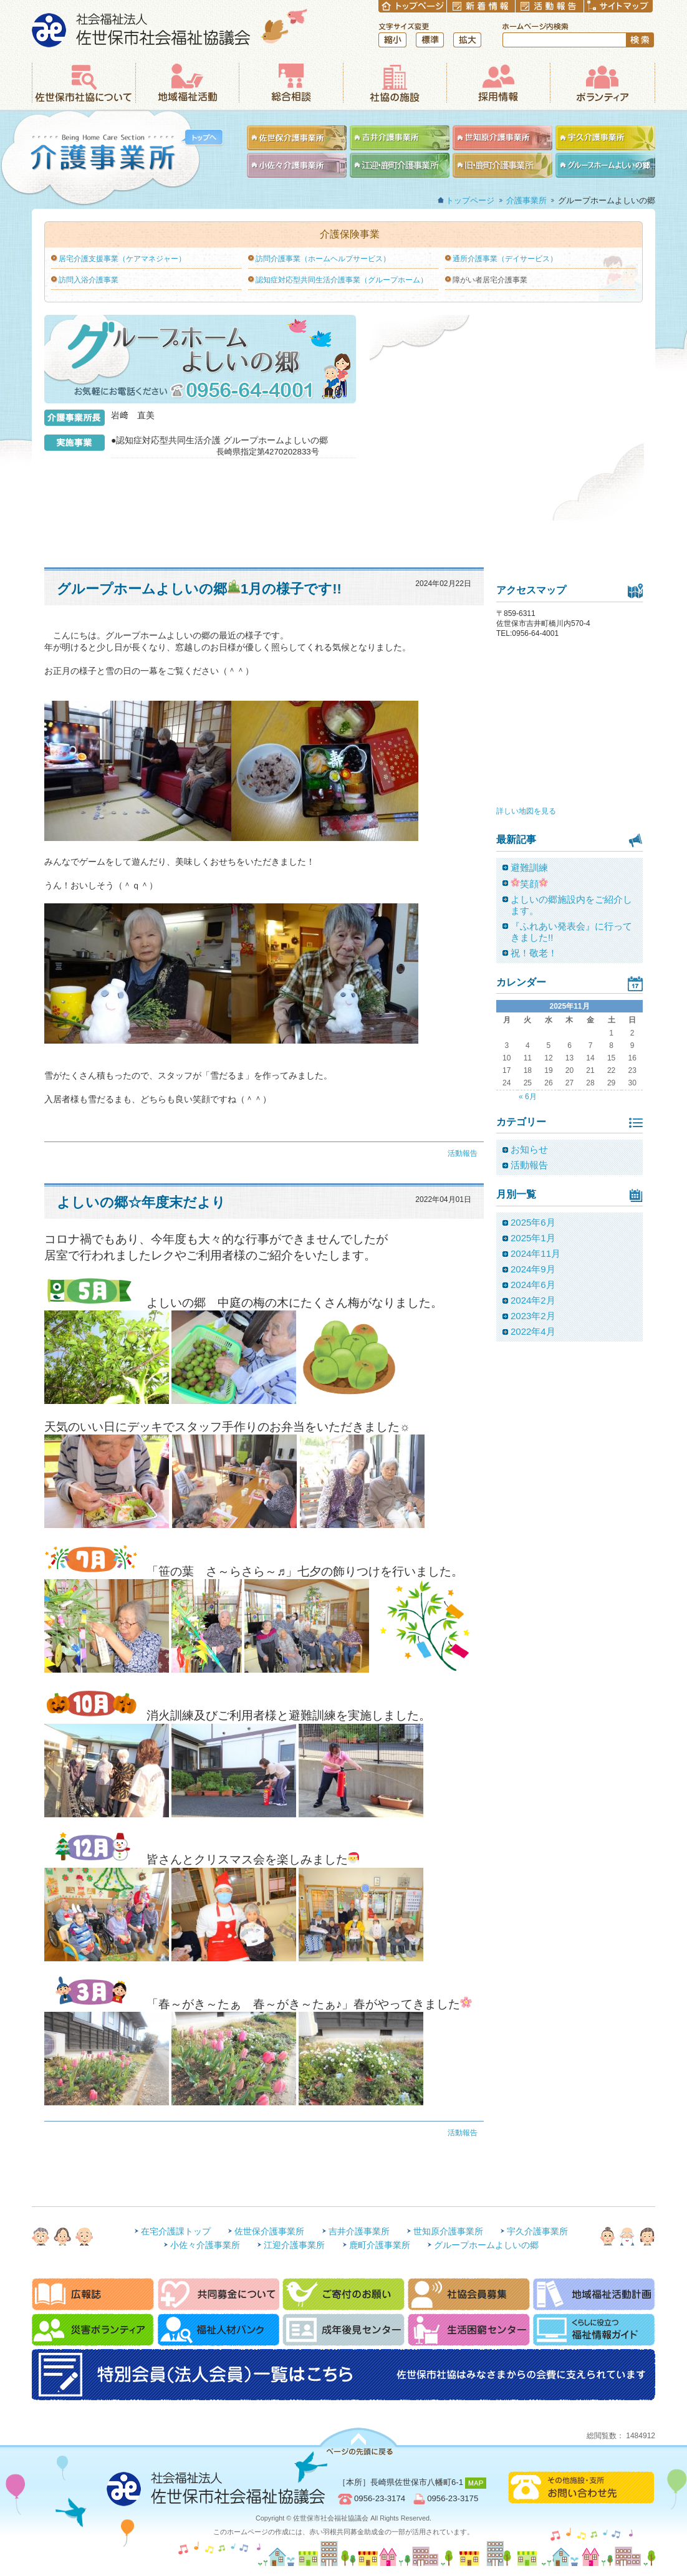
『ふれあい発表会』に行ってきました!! (571, 932)
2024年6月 (533, 1284)
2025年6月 (533, 1222)
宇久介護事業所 (537, 2231)
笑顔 (529, 883)
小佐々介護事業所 (205, 2245)
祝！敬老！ (534, 953)
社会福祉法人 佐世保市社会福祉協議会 (170, 27)
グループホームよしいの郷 (486, 2245)
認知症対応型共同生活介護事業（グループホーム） (342, 280)
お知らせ (529, 1149)
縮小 (392, 39)
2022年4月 (533, 1331)
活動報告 (463, 1153)
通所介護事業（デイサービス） (505, 258)
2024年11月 (535, 1253)
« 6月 (528, 1096)
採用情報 (498, 83)
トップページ (470, 200)
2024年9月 (533, 1269)
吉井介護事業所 (359, 2231)
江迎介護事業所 (294, 2245)
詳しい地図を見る (526, 811)
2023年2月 (533, 1315)
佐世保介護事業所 (269, 2231)
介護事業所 (112, 158)
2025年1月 (533, 1238)
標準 (430, 39)
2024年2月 (533, 1300)
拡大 (467, 39)
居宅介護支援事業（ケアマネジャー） (122, 258)
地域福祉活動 (187, 83)
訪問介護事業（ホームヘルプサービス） (323, 258)
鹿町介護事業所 (379, 2245)
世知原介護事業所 (448, 2231)
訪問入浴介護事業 (88, 280)
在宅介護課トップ (176, 2231)
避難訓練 (529, 867)
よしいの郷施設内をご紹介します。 (571, 905)
